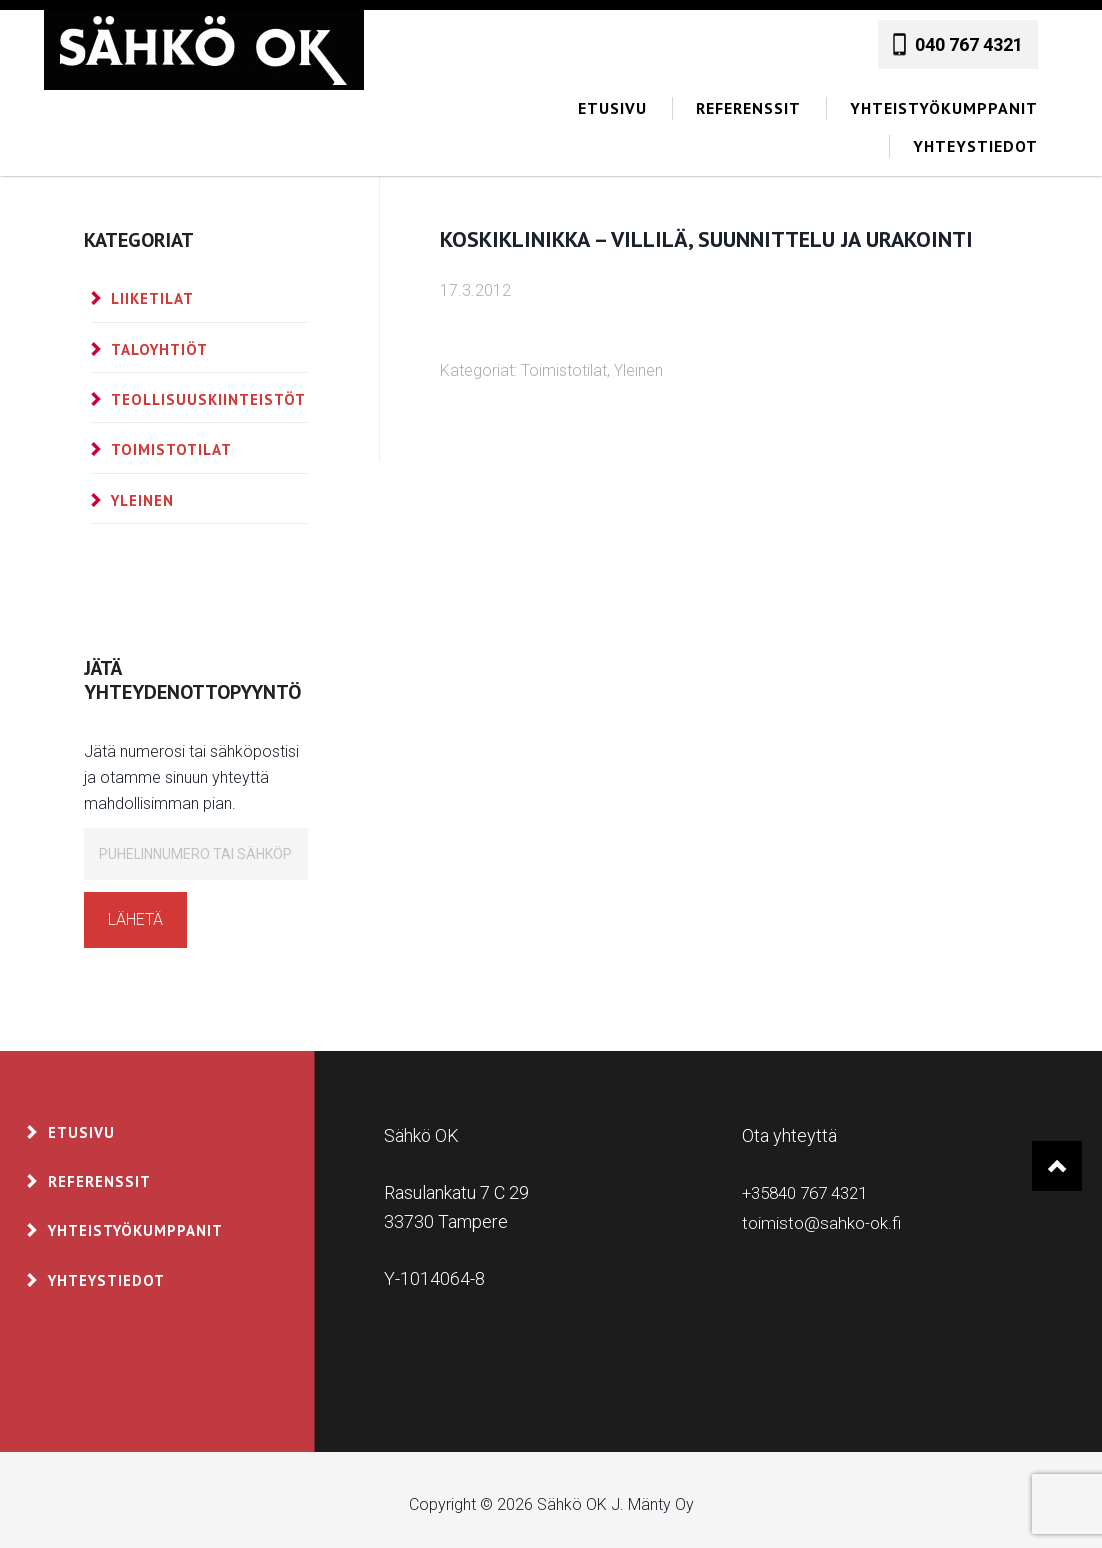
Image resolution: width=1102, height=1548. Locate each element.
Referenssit (99, 1171)
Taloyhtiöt (159, 339)
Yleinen (638, 360)
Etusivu (81, 1122)
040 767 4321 (969, 34)
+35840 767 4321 (811, 1182)
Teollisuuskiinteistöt (208, 389)
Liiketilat (152, 288)
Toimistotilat (564, 360)
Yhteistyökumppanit (135, 1220)
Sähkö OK (204, 50)
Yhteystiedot (106, 1270)
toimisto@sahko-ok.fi (822, 1211)
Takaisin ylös (1056, 1158)
